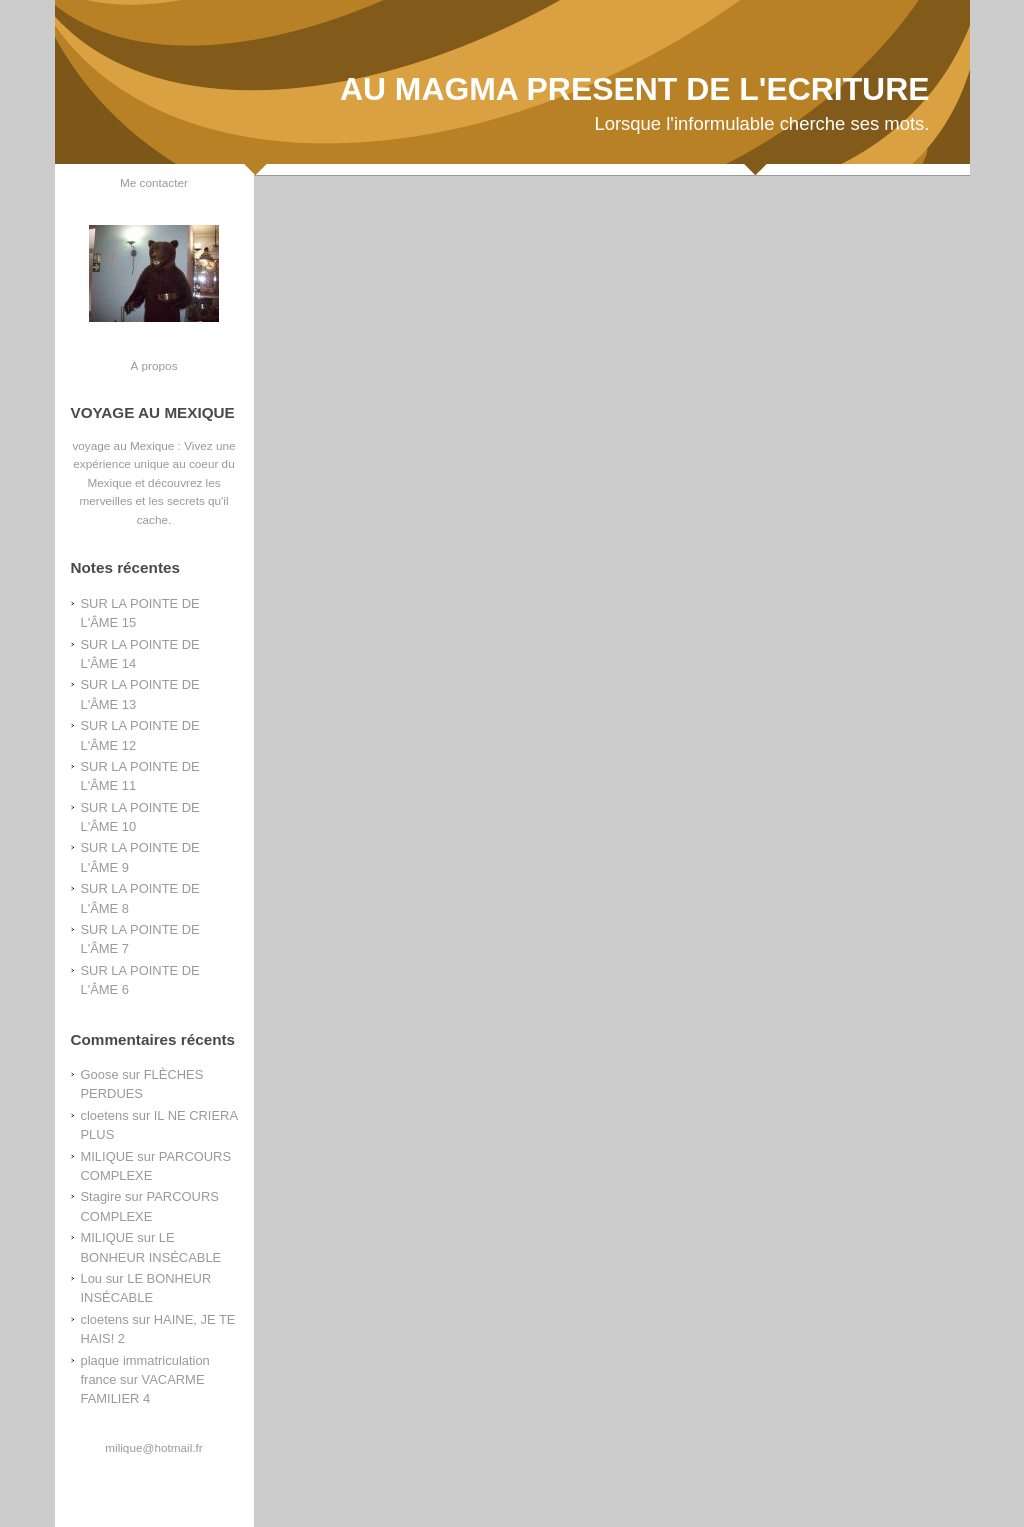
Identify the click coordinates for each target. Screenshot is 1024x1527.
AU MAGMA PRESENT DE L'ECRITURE (635, 89)
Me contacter (154, 182)
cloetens (105, 1115)
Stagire (101, 1196)
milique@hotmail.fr (153, 1447)
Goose (100, 1074)
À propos (153, 365)
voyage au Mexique (123, 445)
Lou (92, 1278)
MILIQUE (107, 1156)
